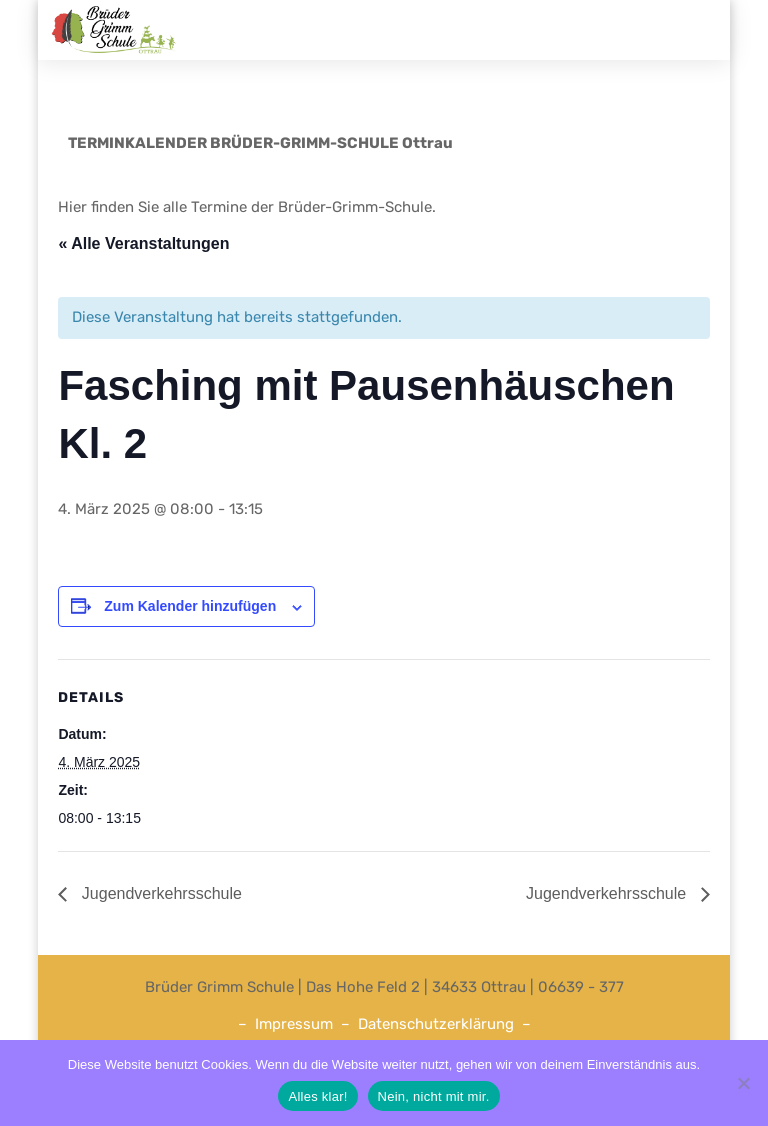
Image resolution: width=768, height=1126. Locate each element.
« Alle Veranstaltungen (143, 243)
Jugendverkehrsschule (159, 893)
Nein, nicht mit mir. (434, 1096)
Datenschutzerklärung (436, 1024)
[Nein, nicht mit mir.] (743, 1083)
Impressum (294, 1024)
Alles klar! (317, 1096)
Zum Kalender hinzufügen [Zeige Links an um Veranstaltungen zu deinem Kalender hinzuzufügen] (190, 606)
